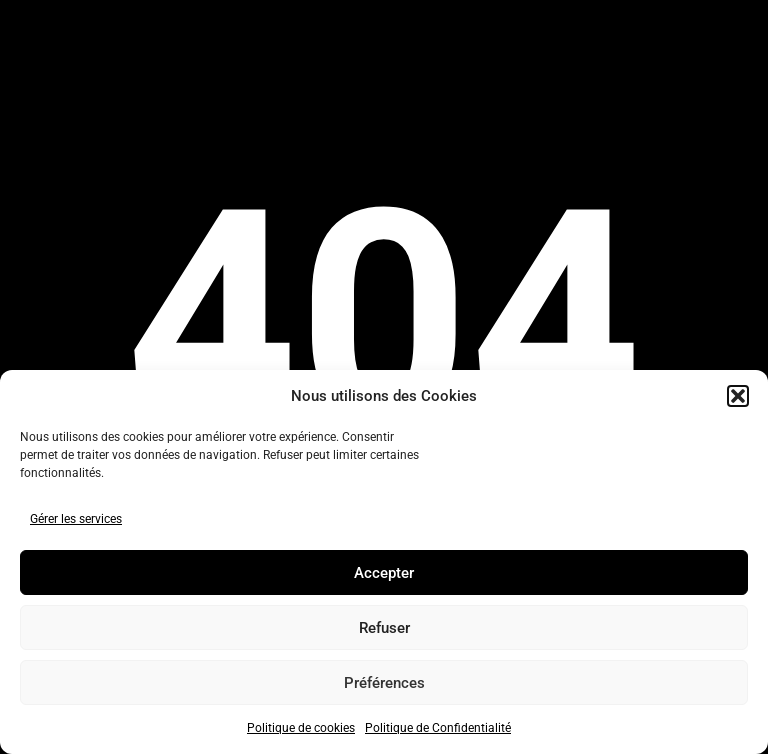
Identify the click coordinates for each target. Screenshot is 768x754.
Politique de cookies (301, 728)
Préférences (384, 683)
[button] (738, 396)
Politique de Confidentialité (438, 728)
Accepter (384, 573)
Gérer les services (76, 519)
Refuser (384, 628)
